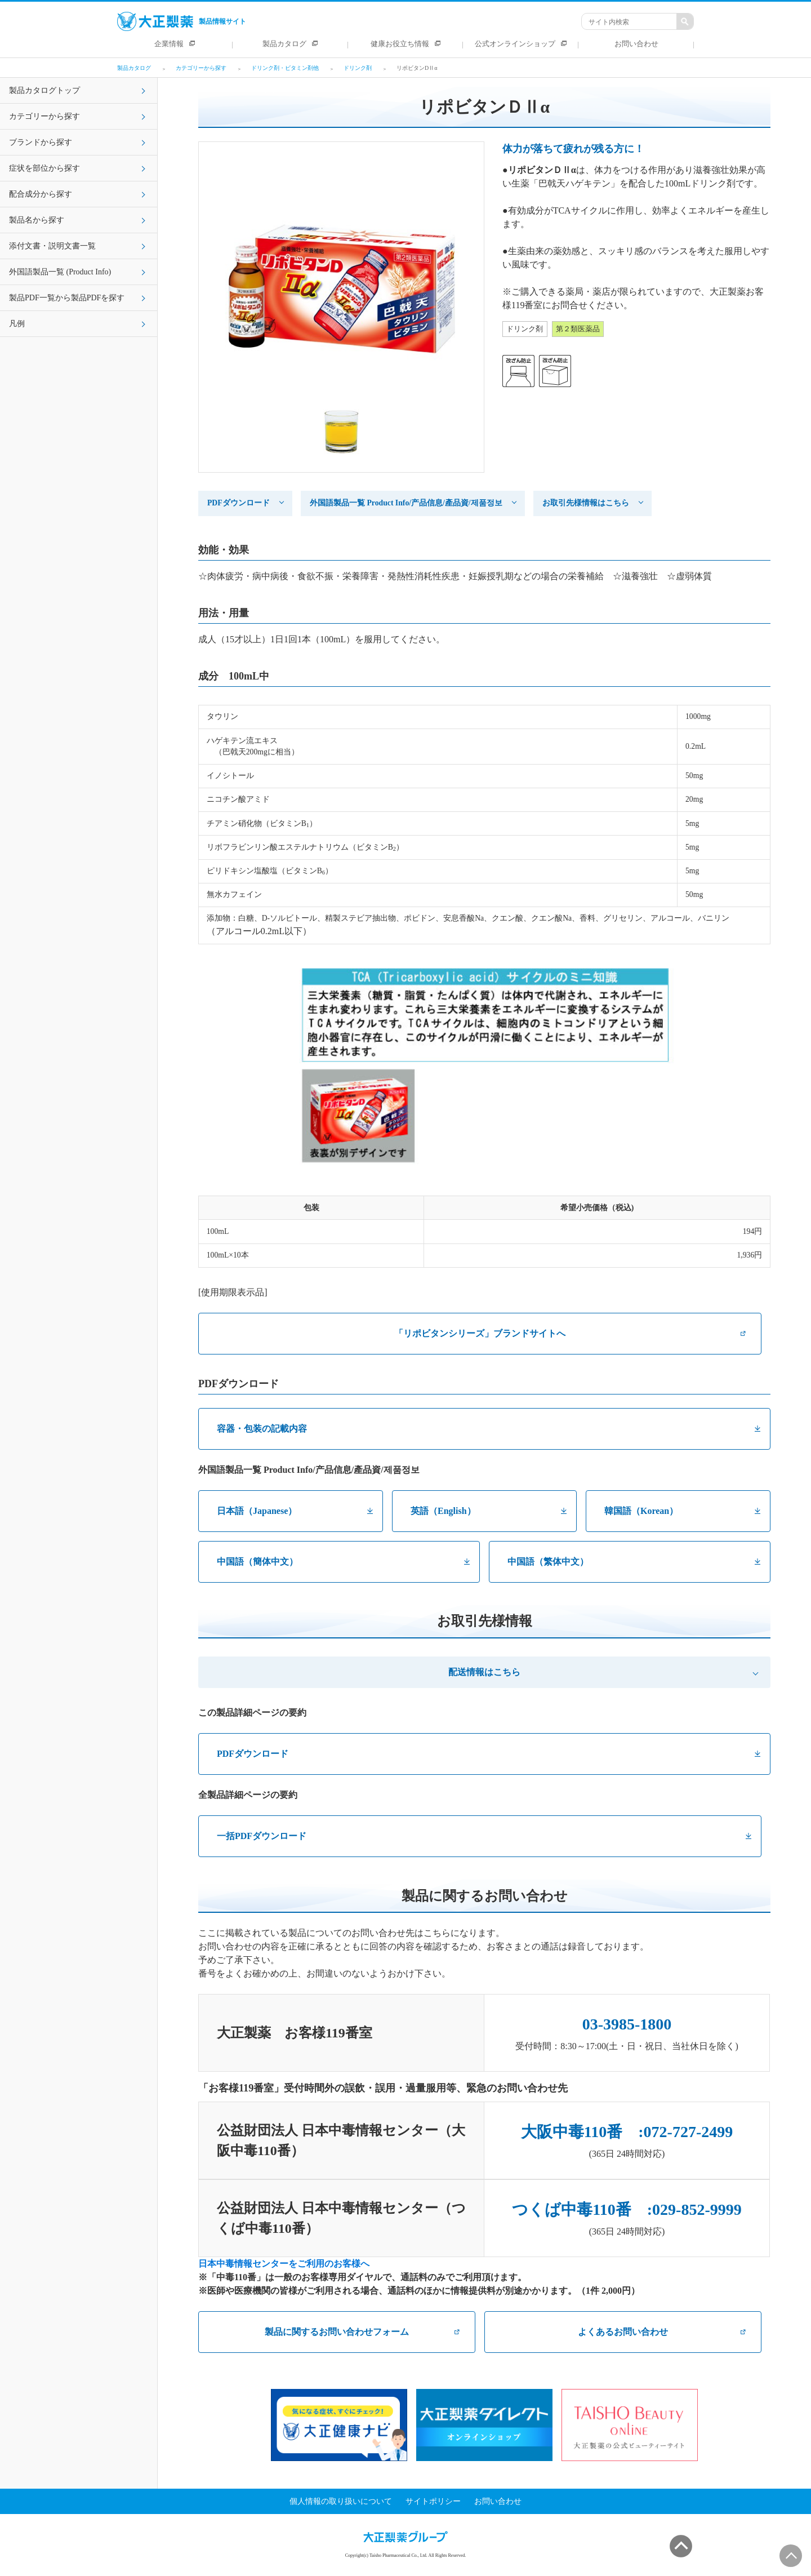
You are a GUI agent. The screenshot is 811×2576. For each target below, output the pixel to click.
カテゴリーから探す (44, 116)
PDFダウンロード (238, 503)
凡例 (17, 323)
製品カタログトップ (44, 90)
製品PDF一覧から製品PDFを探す (66, 298)
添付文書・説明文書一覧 (52, 246)
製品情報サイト (181, 21)
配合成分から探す (40, 194)
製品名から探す (36, 220)
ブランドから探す (40, 142)
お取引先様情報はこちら (585, 503)
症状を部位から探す (44, 168)
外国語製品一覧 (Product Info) (60, 272)
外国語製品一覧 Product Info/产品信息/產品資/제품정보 (406, 503)
